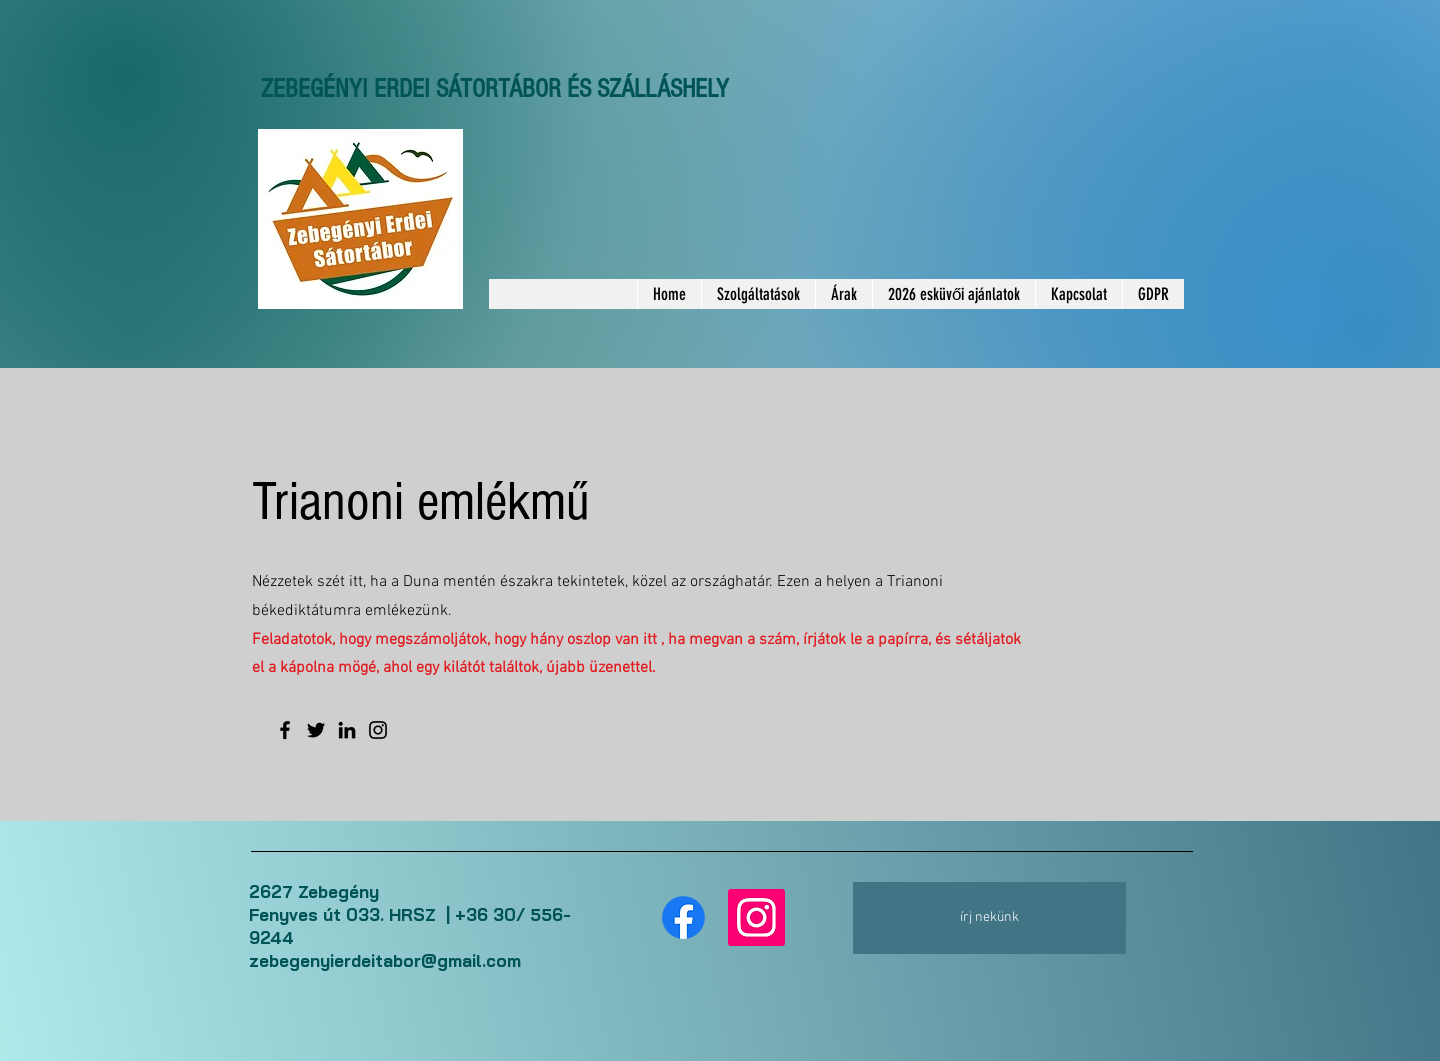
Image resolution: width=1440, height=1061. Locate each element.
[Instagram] (378, 730)
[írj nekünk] (989, 918)
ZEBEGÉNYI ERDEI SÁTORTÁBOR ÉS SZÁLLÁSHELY (495, 89)
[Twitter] (316, 730)
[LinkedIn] (347, 730)
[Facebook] (285, 730)
